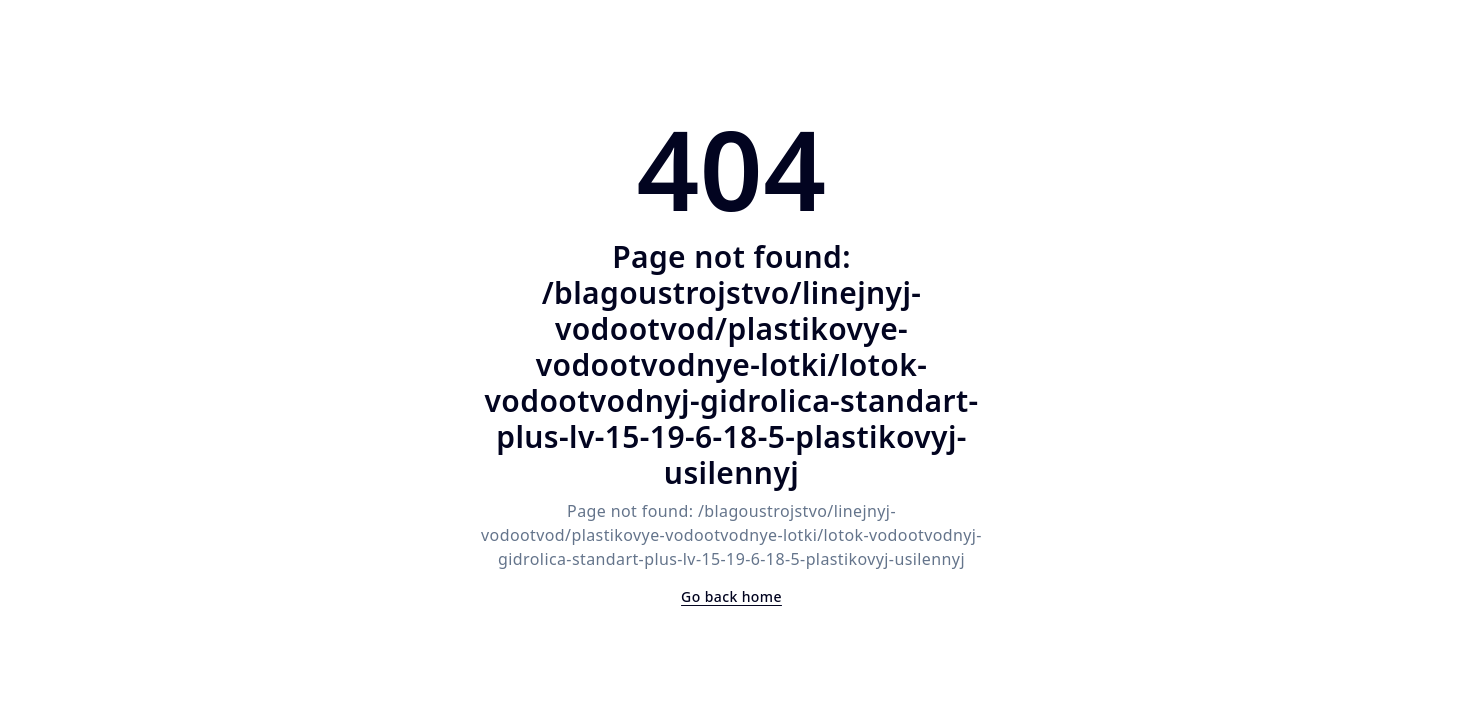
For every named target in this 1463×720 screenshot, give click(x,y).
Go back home (731, 596)
